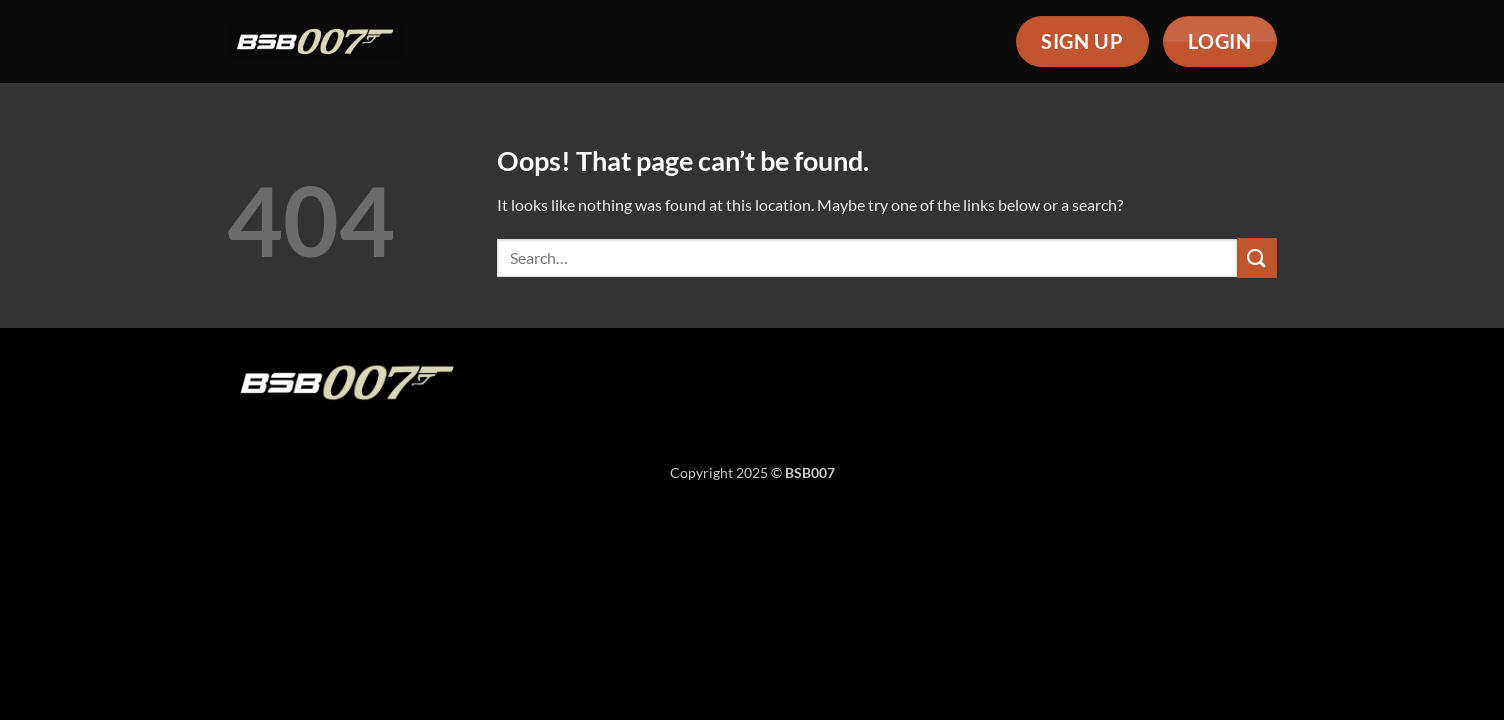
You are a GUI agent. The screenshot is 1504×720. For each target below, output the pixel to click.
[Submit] (1257, 257)
